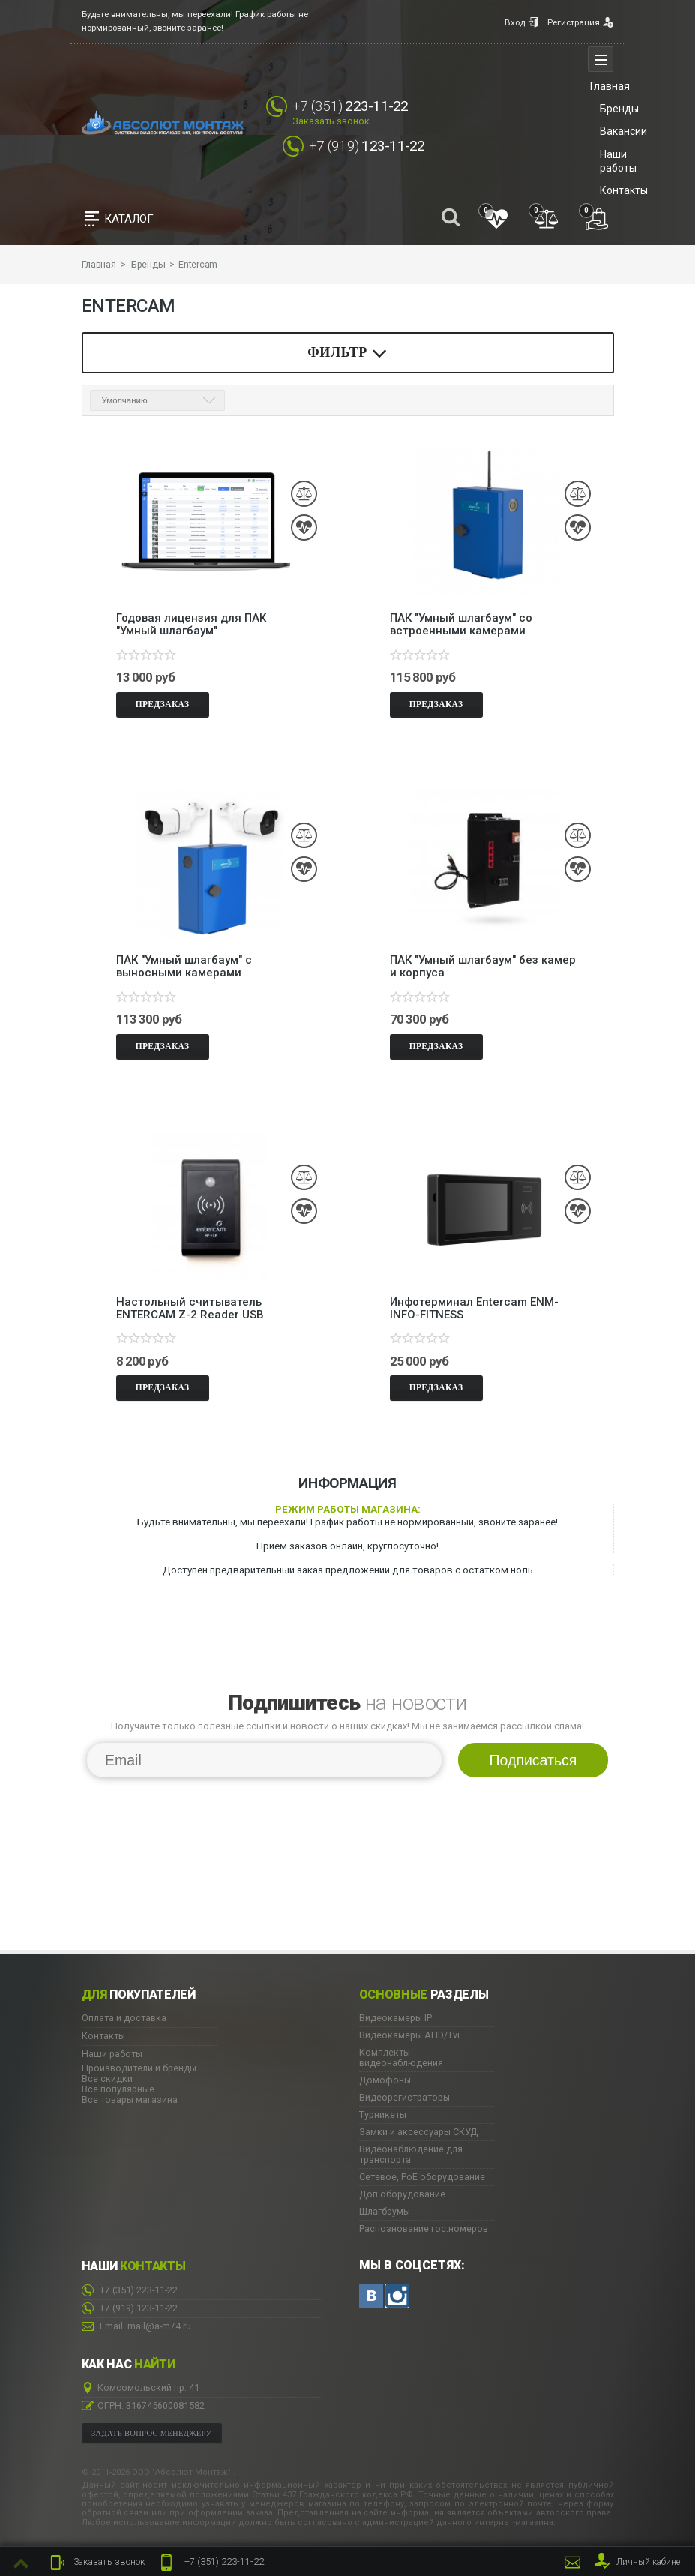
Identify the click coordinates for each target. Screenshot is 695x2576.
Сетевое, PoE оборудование (422, 2177)
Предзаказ (163, 704)
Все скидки (107, 2078)
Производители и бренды (139, 2068)
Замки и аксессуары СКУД (418, 2132)
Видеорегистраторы (404, 2097)
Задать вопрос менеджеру (151, 2432)
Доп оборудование (402, 2194)
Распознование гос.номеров (423, 2229)
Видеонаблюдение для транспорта (411, 2154)
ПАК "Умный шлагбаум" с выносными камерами (184, 966)
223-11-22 (210, 2562)
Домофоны (385, 2080)
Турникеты (382, 2115)
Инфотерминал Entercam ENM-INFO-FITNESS (474, 1308)
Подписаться (533, 1760)
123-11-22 (366, 145)
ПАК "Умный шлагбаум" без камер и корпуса (483, 966)
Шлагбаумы (384, 2211)
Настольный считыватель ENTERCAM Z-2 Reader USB (190, 1308)
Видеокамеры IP (395, 2018)
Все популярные (118, 2089)
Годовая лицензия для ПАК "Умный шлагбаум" (191, 624)
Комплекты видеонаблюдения (401, 2057)
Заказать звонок (331, 121)
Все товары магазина (130, 2099)
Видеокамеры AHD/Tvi (409, 2035)
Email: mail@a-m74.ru (136, 2326)
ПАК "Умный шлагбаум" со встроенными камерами (461, 624)
